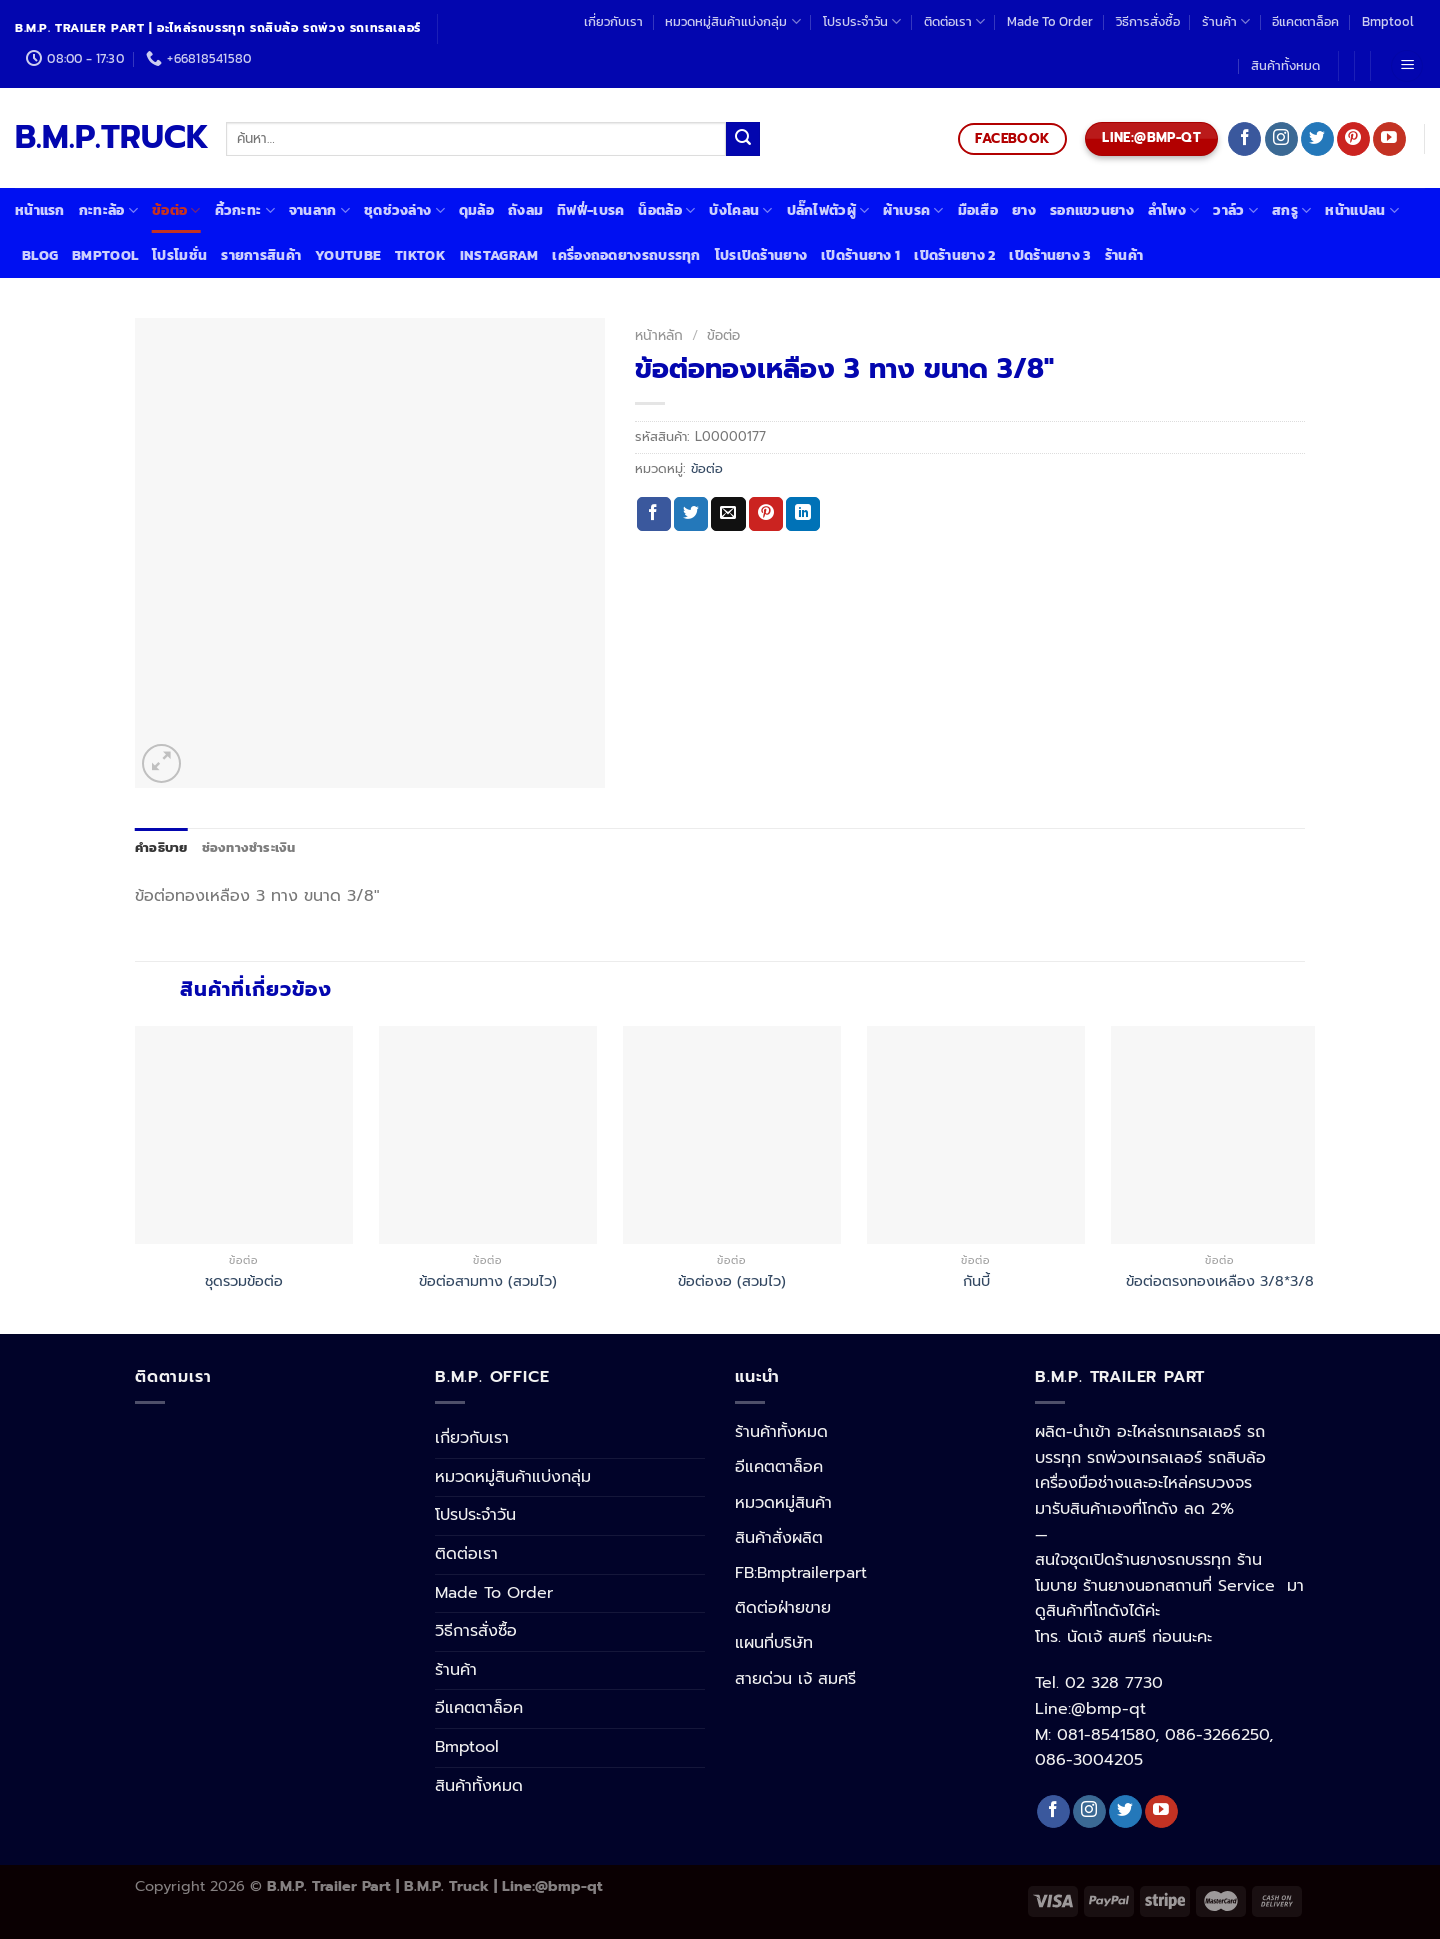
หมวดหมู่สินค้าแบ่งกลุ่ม (732, 22)
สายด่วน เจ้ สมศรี (795, 1679)
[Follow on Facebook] (1244, 139)
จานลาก (319, 210)
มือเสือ (978, 210)
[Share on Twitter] (691, 514)
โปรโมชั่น (179, 255)
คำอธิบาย (161, 847)
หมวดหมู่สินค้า (783, 1503)
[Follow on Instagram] (1281, 139)
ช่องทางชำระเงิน (249, 847)
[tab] (161, 848)
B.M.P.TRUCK (105, 138)
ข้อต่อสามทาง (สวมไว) (488, 1281)
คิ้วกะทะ (245, 210)
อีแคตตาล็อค (1305, 21)
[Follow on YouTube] (1389, 139)
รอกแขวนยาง (1092, 210)
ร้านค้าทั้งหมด (781, 1432)
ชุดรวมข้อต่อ (244, 1281)
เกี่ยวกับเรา (613, 21)
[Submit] (743, 139)
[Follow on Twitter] (1317, 139)
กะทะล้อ (108, 210)
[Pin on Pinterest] (766, 514)
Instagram (499, 255)
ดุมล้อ (476, 210)
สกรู (1291, 210)
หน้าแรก (40, 210)
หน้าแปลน (1362, 210)
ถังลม (525, 210)
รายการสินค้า (261, 255)
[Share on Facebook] (654, 514)
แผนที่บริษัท (774, 1643)
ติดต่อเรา (954, 22)
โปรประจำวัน (862, 22)
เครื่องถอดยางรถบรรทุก (626, 255)
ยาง (1024, 210)
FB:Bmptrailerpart (801, 1573)
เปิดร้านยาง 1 (860, 255)
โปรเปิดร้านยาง (761, 255)
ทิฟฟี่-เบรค (590, 210)
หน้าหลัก (659, 335)
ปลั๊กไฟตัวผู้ (828, 210)
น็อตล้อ (666, 210)
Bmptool (1388, 21)
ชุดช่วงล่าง (404, 210)
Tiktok (420, 255)
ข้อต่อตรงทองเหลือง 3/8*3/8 (1220, 1281)
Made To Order (1050, 21)
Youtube (348, 255)
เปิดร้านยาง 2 (954, 255)
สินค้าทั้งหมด (1285, 65)
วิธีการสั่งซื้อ (1148, 21)
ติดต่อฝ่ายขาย (783, 1608)
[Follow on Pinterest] (1353, 139)
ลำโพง (1174, 210)
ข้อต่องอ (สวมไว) (732, 1281)
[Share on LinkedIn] (803, 514)
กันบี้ (976, 1281)
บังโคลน (740, 210)
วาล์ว (1235, 210)
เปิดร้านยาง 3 (1049, 255)
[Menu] (1407, 66)
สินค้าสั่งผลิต (779, 1538)
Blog (40, 255)
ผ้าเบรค (913, 210)
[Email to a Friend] (728, 514)
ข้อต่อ (176, 210)
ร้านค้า (1226, 22)
